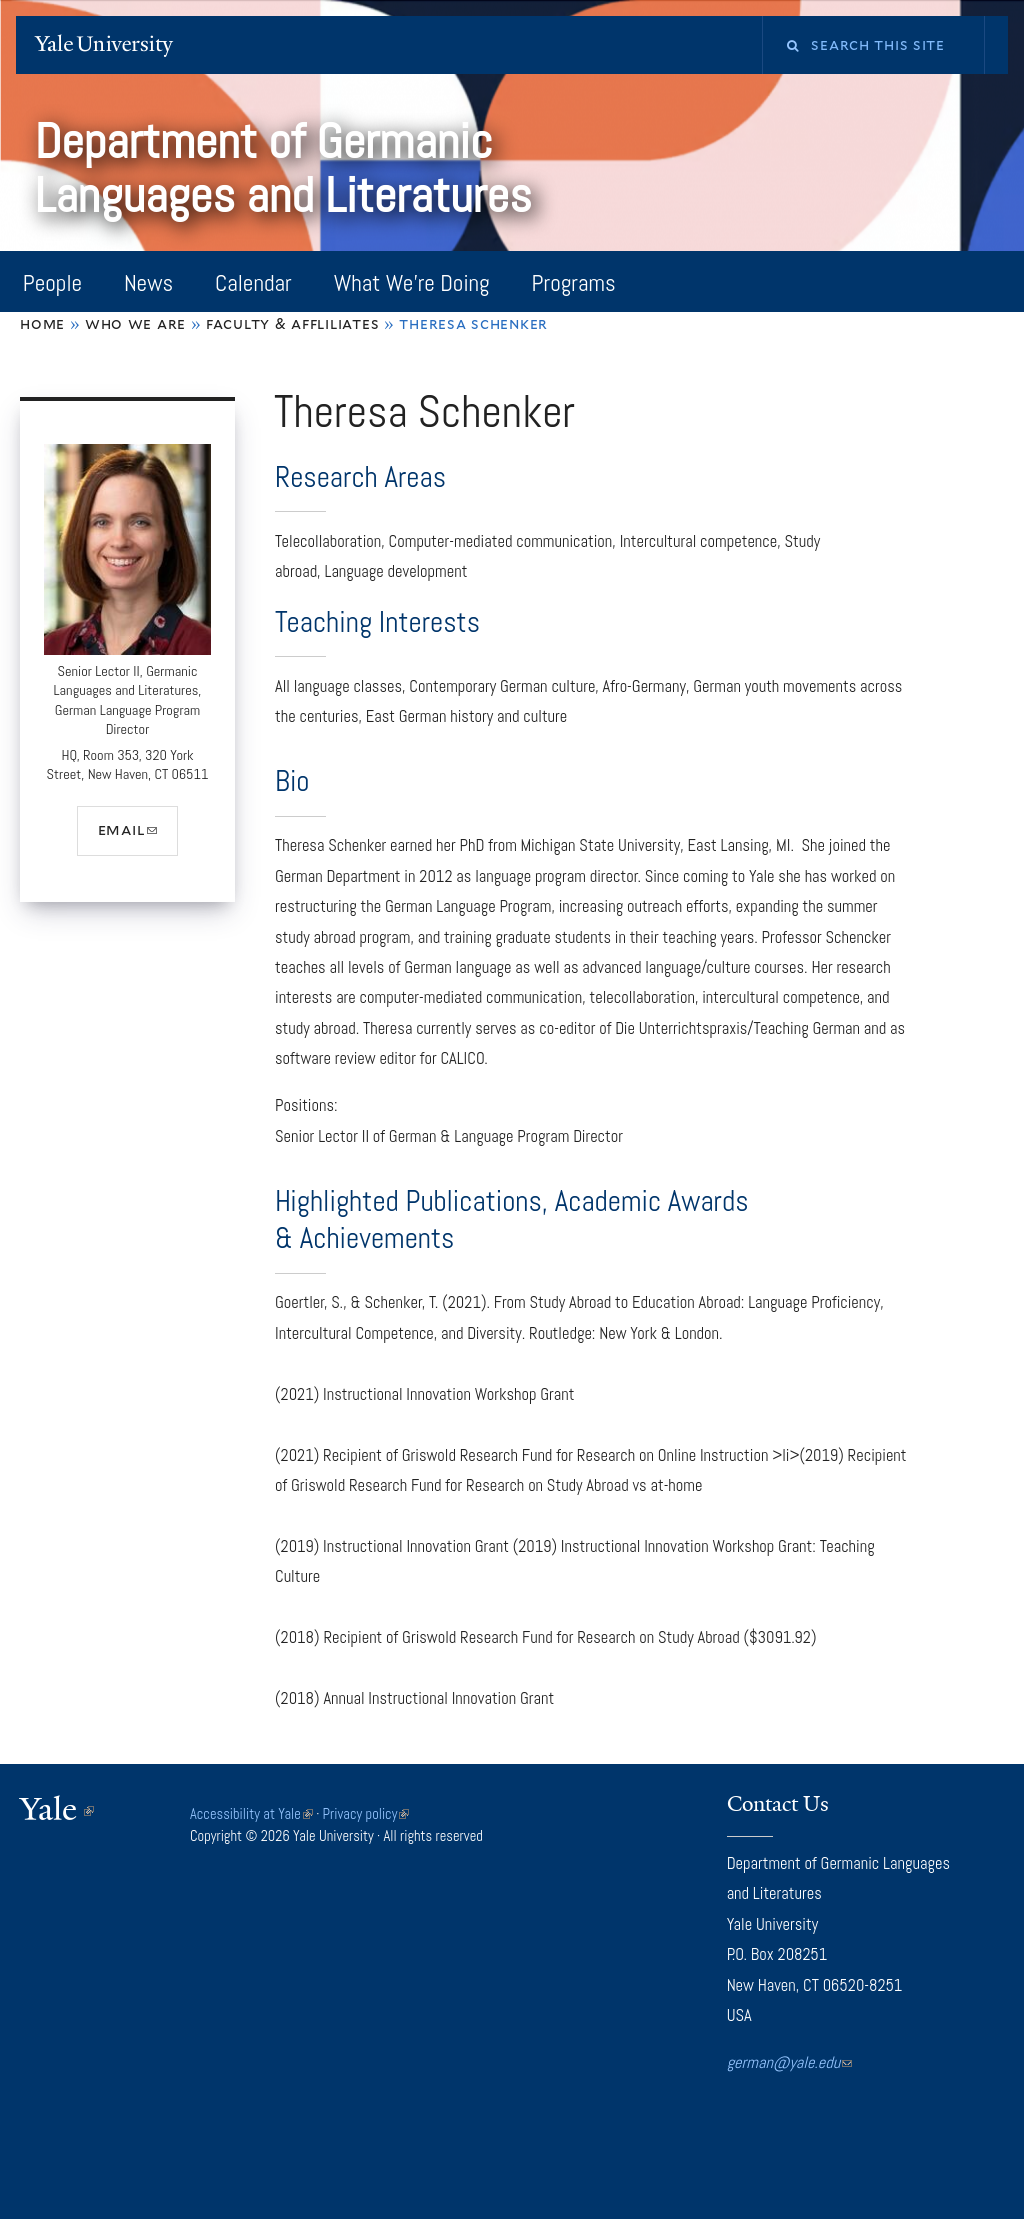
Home (42, 323)
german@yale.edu (790, 2062)
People (52, 283)
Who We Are (135, 323)
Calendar (253, 283)
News (148, 283)
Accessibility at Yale (251, 1814)
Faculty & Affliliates (293, 323)
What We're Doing (412, 283)
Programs (574, 283)
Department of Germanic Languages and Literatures (288, 168)
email (138, 837)
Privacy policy (366, 1814)
